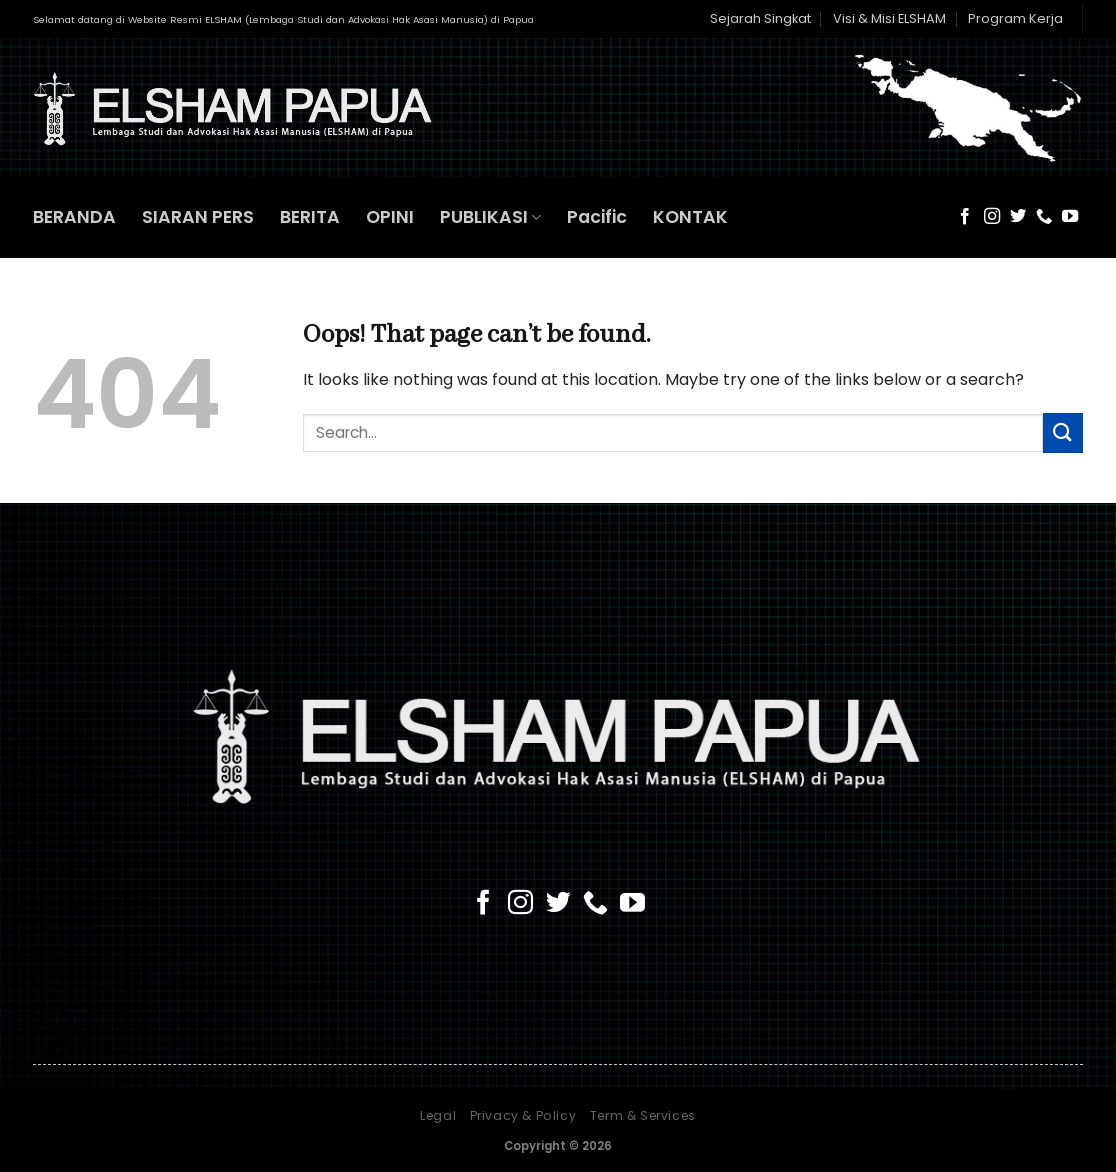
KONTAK (690, 217)
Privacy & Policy (523, 1115)
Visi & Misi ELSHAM (889, 18)
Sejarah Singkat (760, 18)
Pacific (597, 217)
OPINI (390, 217)
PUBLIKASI (490, 217)
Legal (438, 1115)
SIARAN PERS (198, 217)
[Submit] (1063, 432)
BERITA (310, 217)
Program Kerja (1015, 18)
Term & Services (643, 1115)
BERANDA (74, 217)
